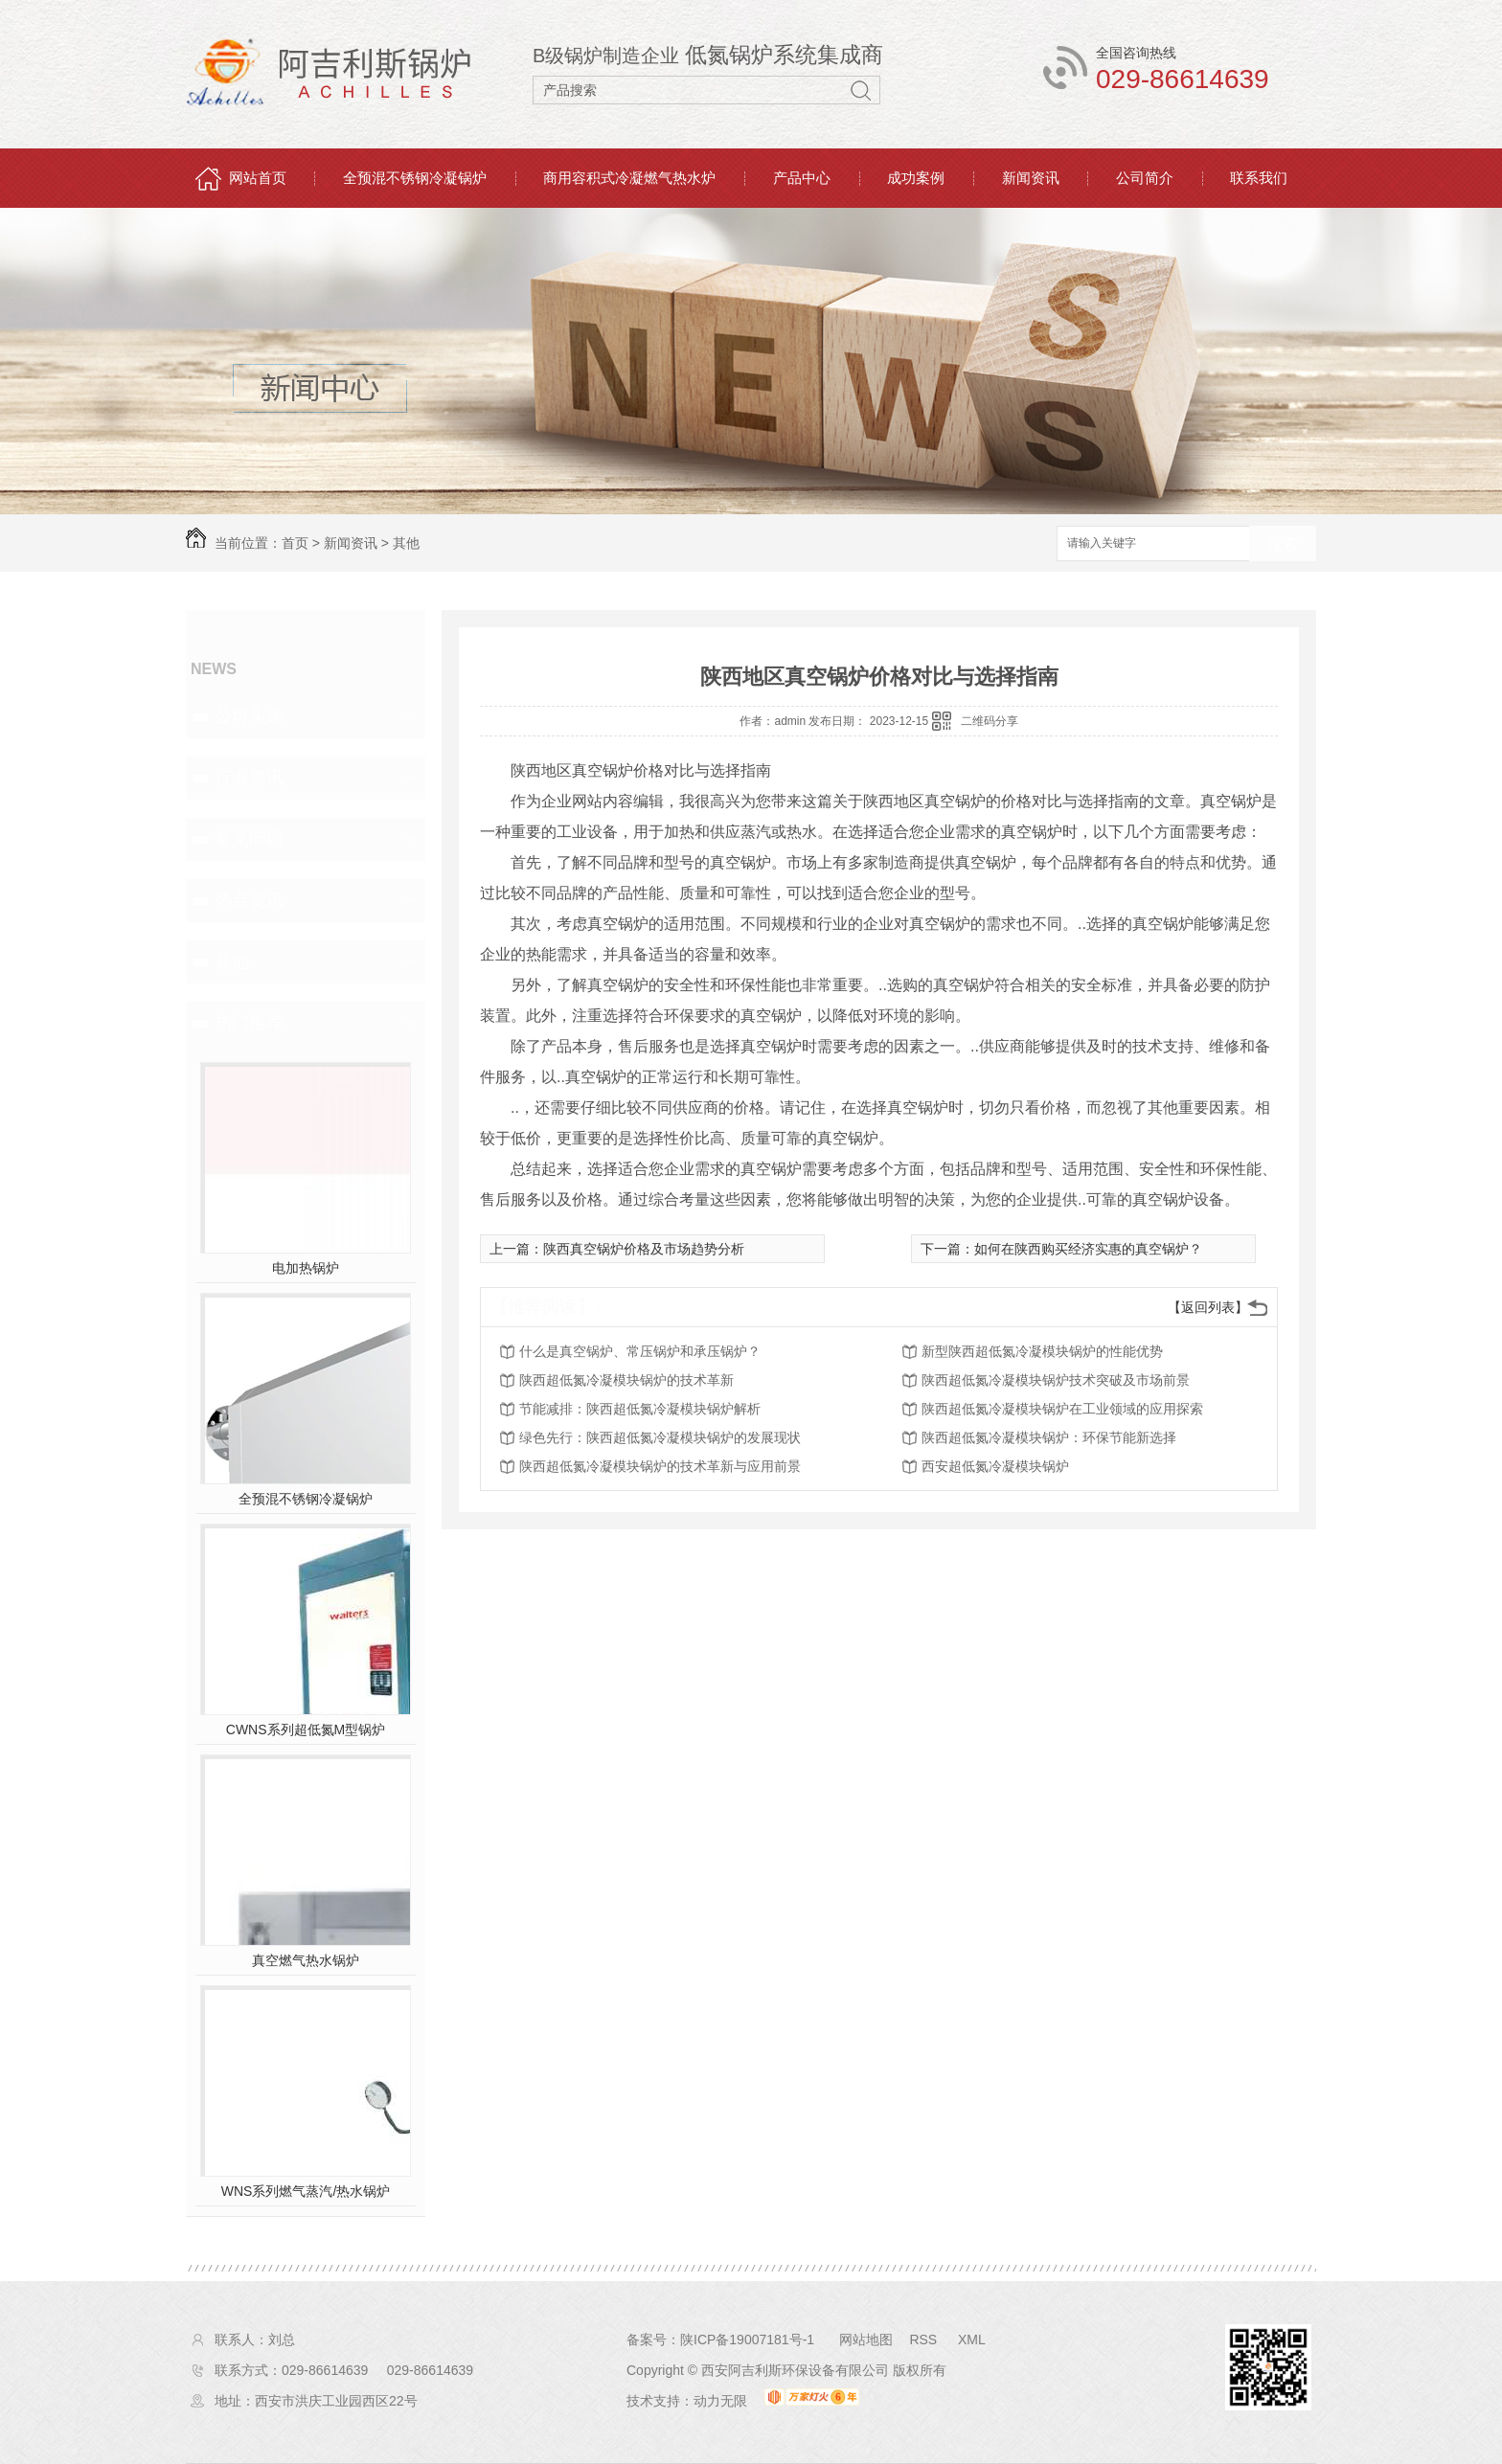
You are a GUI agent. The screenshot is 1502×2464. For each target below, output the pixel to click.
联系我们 (1258, 178)
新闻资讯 (1030, 178)
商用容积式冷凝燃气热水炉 (629, 178)
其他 (406, 543)
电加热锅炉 (305, 1268)
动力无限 (720, 2400)
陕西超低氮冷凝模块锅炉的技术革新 (626, 1380)
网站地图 (866, 2339)
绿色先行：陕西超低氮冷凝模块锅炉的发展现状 (660, 1437)
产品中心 (802, 178)
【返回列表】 (1208, 1307)
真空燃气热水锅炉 (305, 1960)
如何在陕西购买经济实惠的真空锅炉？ (1088, 1248)
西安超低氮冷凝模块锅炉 (995, 1466)
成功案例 (915, 178)
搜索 (1282, 544)
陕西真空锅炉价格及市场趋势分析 (643, 1248)
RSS (925, 2339)
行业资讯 (249, 777)
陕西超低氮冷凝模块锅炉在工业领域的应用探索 (1062, 1408)
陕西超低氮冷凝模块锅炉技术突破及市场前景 (1056, 1380)
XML (972, 2339)
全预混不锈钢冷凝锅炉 (415, 178)
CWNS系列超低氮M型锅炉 (305, 1729)
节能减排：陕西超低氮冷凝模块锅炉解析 (640, 1408)
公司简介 (1144, 178)
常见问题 (249, 838)
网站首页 (257, 178)
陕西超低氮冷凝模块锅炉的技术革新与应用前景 (660, 1466)
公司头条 (249, 716)
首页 (295, 543)
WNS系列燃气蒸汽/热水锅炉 (306, 2191)
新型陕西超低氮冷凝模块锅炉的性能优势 (1042, 1351)
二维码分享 (989, 721)
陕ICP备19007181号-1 (747, 2339)
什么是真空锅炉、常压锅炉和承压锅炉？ (640, 1351)
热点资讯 (249, 900)
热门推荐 (249, 1022)
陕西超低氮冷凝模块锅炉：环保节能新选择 (1049, 1437)
